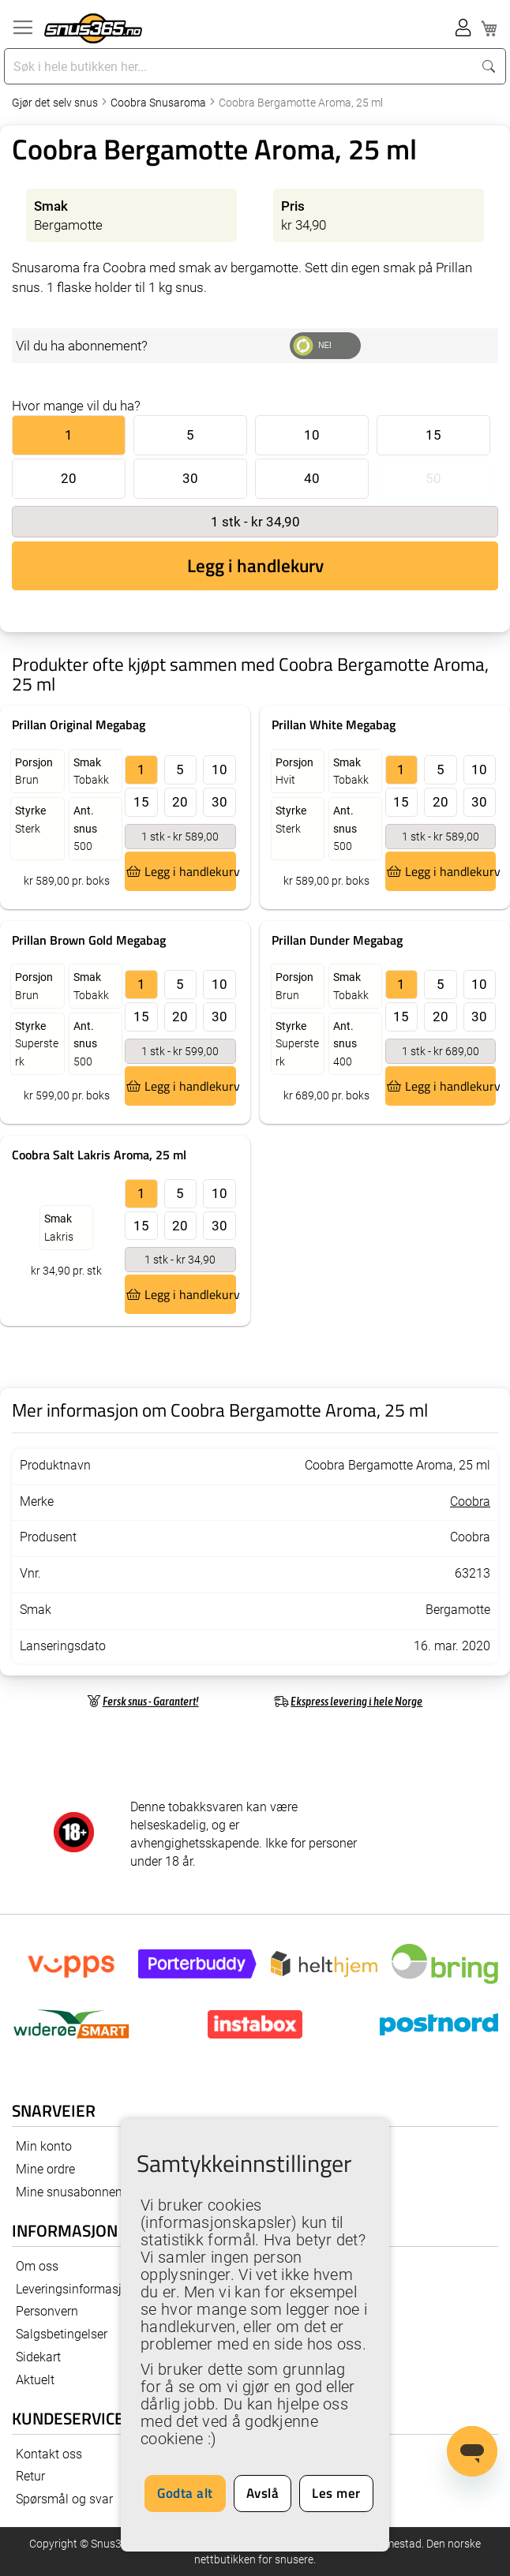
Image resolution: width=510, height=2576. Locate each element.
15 (433, 435)
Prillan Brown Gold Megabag (89, 939)
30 (190, 478)
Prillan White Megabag (334, 724)
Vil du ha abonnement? (82, 346)
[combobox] (240, 66)
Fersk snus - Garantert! (151, 1701)
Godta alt (185, 2493)
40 (312, 478)
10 (312, 435)
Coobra (470, 1501)
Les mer (336, 2493)
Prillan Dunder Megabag (337, 939)
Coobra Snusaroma (159, 102)
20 (69, 478)
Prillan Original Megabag (78, 724)
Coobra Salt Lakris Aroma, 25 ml (99, 1154)
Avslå (262, 2493)
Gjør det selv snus (56, 102)
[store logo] (93, 28)
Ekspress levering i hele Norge (356, 1701)
